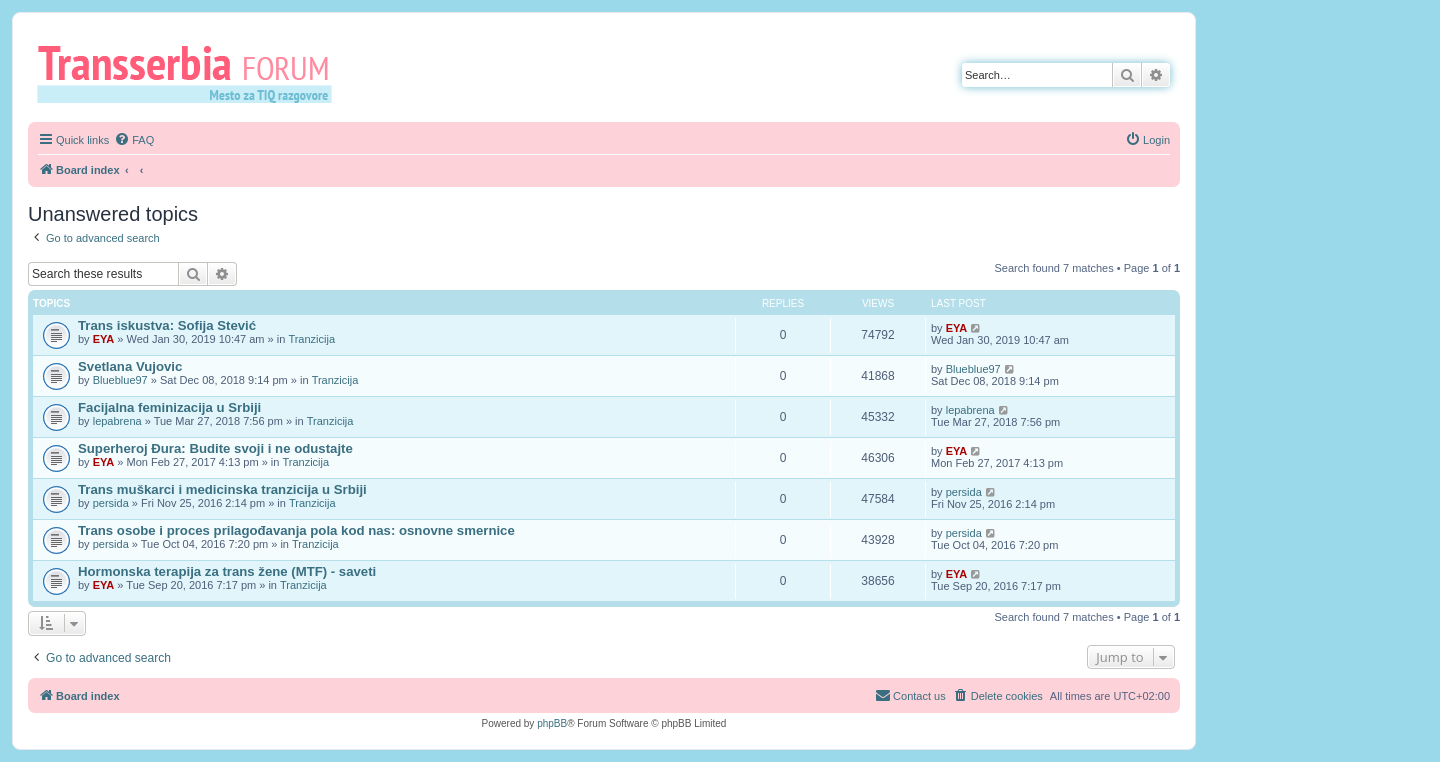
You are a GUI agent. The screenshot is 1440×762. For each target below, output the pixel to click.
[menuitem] (134, 140)
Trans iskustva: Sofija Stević (167, 325)
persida (111, 503)
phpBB (552, 723)
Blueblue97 (120, 380)
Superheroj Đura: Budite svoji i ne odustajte (215, 448)
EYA (104, 339)
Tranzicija (311, 339)
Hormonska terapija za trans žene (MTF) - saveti (227, 571)
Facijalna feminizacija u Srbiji (169, 407)
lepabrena (117, 421)
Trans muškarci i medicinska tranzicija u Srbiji (222, 489)
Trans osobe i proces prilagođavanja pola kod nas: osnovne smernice (296, 530)
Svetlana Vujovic (130, 366)
